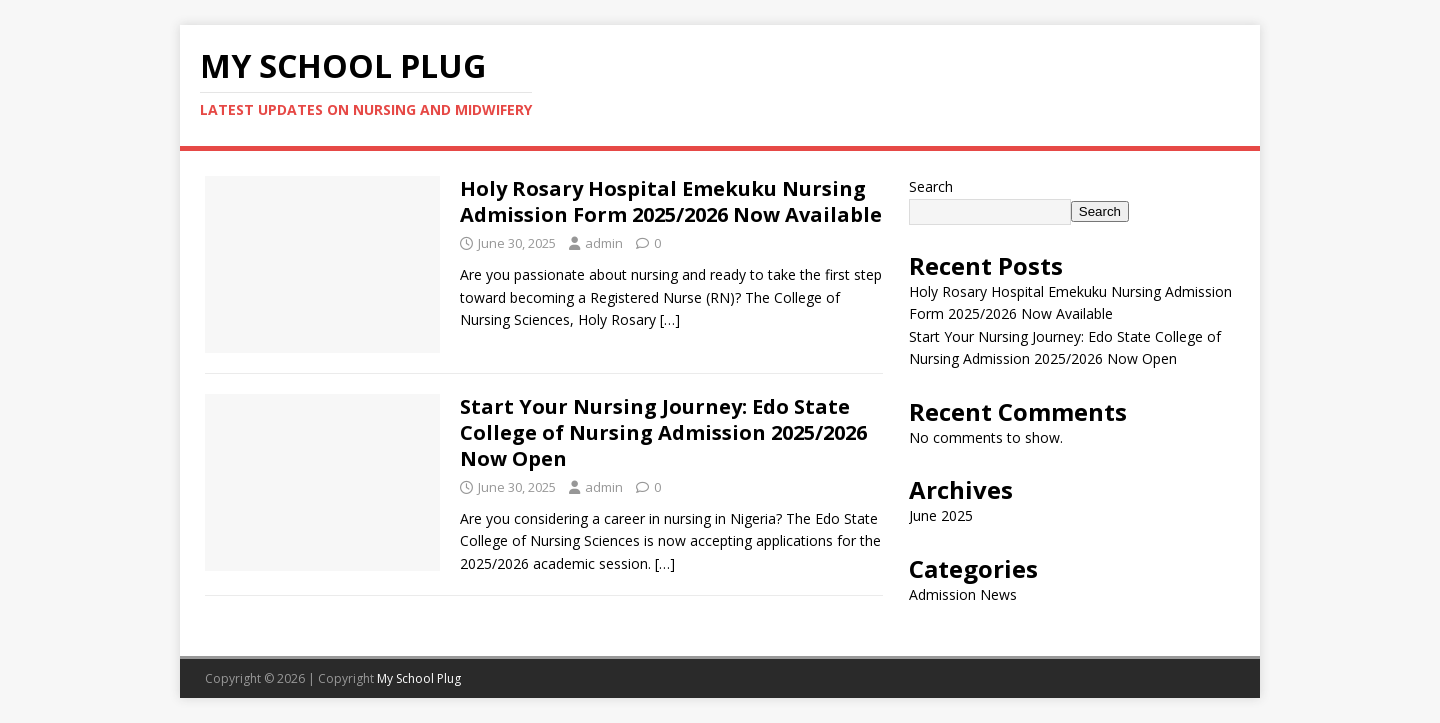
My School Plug (419, 678)
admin (604, 243)
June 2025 (941, 515)
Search (931, 186)
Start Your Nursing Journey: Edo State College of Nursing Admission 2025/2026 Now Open (663, 432)
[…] (670, 319)
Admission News (963, 594)
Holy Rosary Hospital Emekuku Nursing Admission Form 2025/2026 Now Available (671, 201)
